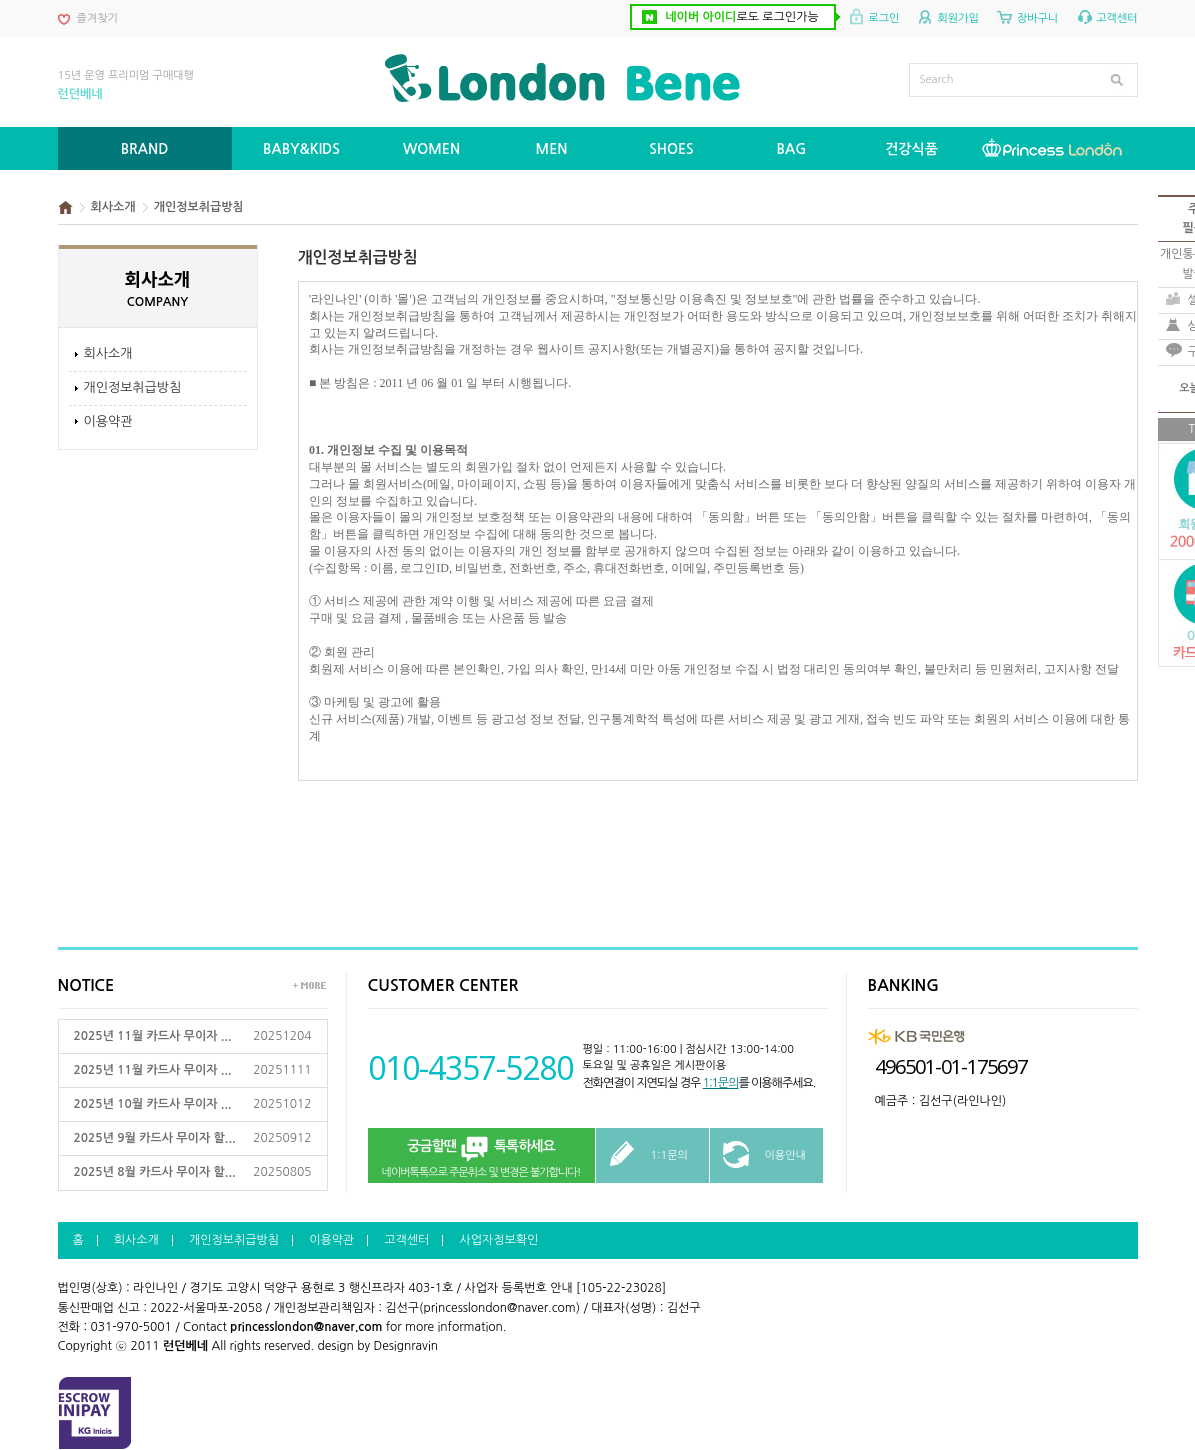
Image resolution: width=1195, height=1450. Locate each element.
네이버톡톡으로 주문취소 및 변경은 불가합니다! (481, 1156)
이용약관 (108, 421)
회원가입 (957, 18)
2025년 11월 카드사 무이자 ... (153, 1036)
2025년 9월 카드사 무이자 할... (155, 1138)
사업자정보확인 (498, 1240)
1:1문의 (721, 1083)
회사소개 (108, 353)
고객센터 (1116, 18)
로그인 (883, 18)
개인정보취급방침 (133, 387)
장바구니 (1037, 18)
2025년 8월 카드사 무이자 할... (155, 1172)
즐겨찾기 (97, 18)
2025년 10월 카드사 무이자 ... (153, 1104)
